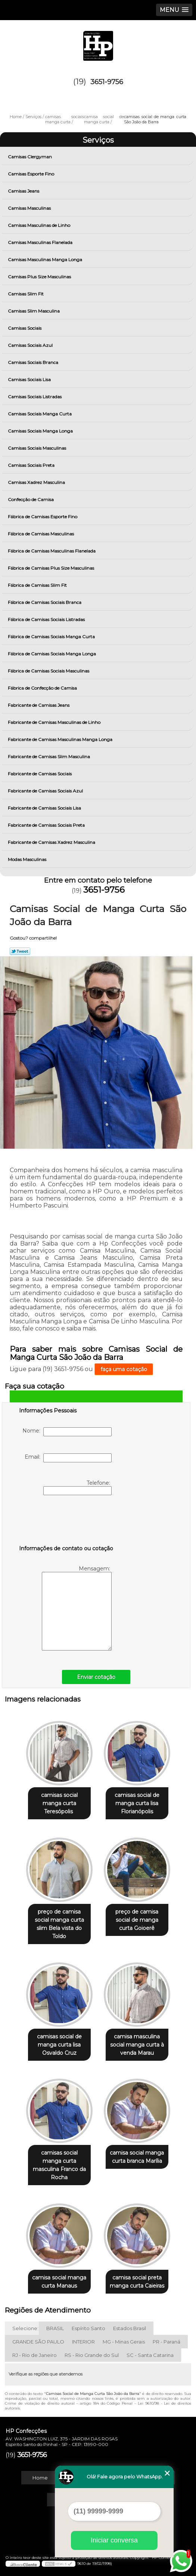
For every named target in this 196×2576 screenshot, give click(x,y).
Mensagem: (77, 1608)
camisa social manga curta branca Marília (137, 2156)
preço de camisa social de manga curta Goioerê (136, 1919)
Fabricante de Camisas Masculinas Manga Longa (60, 739)
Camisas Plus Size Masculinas (40, 276)
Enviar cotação (96, 1677)
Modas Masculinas (27, 859)
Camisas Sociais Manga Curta (40, 414)
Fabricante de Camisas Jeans (39, 705)
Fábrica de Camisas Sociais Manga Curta (52, 636)
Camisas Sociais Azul (31, 345)
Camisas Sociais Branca (33, 362)
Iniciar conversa (114, 2540)
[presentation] (66, 1521)
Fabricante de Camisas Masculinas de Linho (55, 722)
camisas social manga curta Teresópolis (59, 1803)
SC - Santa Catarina (150, 2355)
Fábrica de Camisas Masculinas (41, 534)
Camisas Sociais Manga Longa (41, 431)
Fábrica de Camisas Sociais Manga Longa (52, 653)
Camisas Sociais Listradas (35, 396)
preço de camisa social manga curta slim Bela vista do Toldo (59, 1924)
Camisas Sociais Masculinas (37, 448)
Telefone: (77, 1487)
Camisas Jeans (24, 191)
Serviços (98, 140)
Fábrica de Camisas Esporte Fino (43, 516)
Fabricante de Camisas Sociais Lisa (45, 808)
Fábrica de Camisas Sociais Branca (45, 602)
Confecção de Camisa (31, 499)
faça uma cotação (123, 1369)
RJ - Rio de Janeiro (34, 2355)
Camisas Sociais (25, 328)
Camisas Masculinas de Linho (39, 225)
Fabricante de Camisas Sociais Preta (47, 825)
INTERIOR (83, 2342)
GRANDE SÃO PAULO (38, 2342)
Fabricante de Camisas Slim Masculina (49, 756)
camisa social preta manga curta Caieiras (137, 2281)
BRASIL (55, 2328)
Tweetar (20, 951)
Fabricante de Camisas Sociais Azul (46, 791)
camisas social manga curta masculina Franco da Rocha (59, 2165)
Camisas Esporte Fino (31, 174)
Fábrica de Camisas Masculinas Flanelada (52, 551)
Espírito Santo (88, 2328)
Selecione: (25, 2328)
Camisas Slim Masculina (34, 311)
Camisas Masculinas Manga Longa (45, 259)
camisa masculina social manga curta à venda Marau (137, 2044)
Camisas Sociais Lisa (30, 379)
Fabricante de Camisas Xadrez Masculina (52, 842)
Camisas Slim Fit (26, 294)
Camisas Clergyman (30, 156)
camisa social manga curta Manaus (59, 2281)
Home (40, 2478)
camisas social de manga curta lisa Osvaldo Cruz (59, 2044)
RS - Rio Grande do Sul (92, 2355)
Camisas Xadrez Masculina (37, 482)
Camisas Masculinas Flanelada (41, 242)
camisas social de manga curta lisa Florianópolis (137, 1803)
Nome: (67, 1431)
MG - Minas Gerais (124, 2342)
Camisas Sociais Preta (32, 465)
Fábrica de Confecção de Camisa (43, 688)
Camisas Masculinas (30, 208)
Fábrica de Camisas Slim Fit (38, 585)
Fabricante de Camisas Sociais (40, 773)
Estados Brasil (129, 2328)
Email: (68, 1457)
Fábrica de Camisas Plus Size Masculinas (51, 568)
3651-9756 (106, 82)
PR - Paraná (166, 2342)
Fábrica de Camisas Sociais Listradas (47, 619)
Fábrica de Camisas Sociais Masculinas (49, 671)
